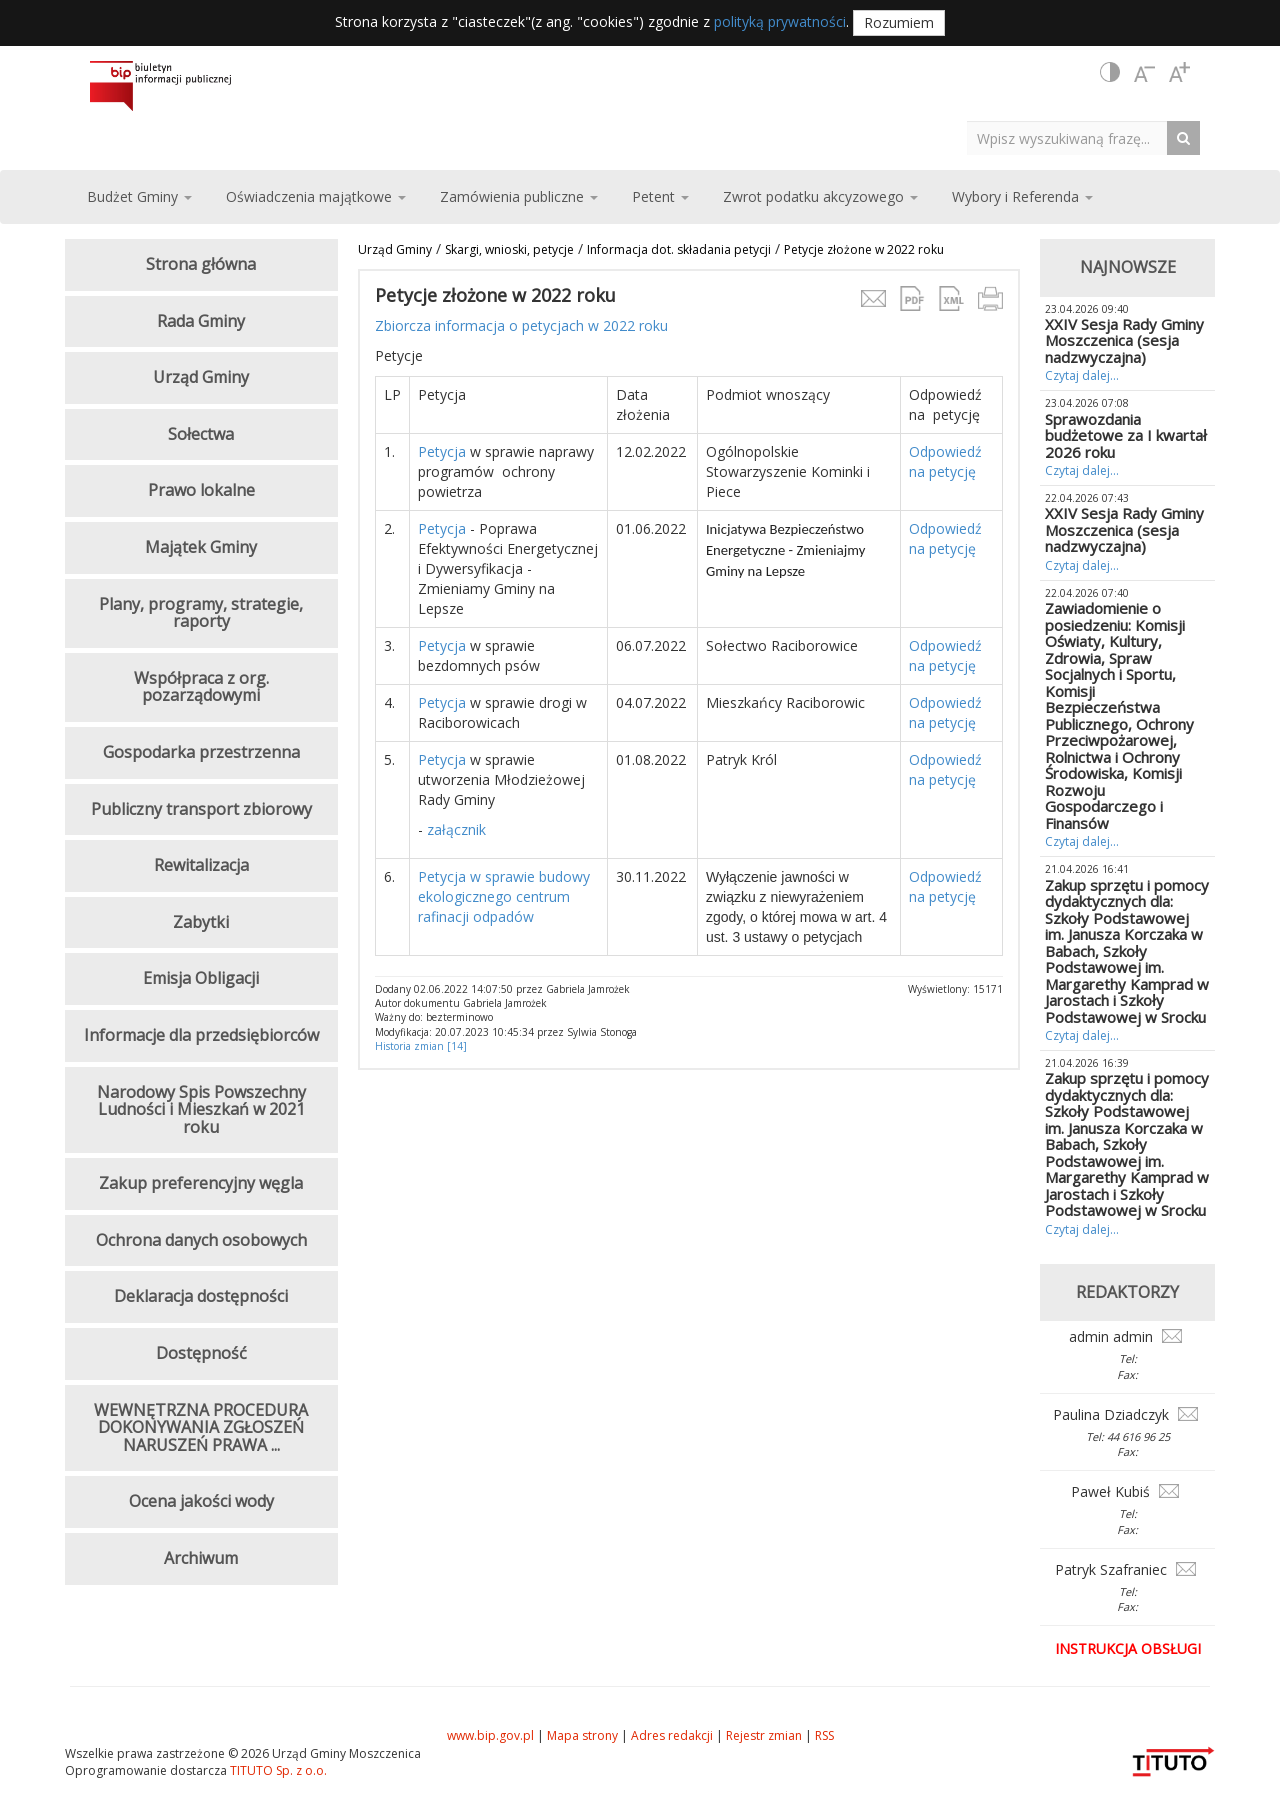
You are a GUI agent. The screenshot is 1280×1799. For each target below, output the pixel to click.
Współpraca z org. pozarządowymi (201, 687)
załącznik (454, 829)
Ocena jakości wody (201, 1501)
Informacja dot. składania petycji (679, 249)
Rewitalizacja (201, 865)
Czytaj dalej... (1082, 375)
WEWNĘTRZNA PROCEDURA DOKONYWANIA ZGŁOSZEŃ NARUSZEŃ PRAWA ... (201, 1427)
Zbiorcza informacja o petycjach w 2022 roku (521, 325)
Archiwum (201, 1558)
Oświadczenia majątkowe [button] (316, 196)
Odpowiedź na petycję (945, 461)
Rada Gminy (201, 321)
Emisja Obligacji (201, 978)
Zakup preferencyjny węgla (201, 1183)
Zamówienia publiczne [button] (519, 196)
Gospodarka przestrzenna (201, 752)
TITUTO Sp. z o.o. (277, 1770)
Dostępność (201, 1353)
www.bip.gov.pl (490, 1735)
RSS (824, 1735)
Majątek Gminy (201, 547)
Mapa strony (582, 1735)
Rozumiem (899, 22)
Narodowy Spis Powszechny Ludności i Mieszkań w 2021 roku (201, 1109)
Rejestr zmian (764, 1735)
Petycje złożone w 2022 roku (864, 249)
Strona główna (201, 264)
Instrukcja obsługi (1128, 1648)
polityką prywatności (780, 21)
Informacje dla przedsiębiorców (201, 1035)
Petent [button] (660, 196)
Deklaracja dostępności (201, 1296)
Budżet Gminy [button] (139, 196)
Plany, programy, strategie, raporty (201, 613)
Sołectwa (201, 434)
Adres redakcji (672, 1735)
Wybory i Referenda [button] (1022, 196)
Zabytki (201, 922)
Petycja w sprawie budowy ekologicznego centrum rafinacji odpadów (504, 896)
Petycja (442, 451)
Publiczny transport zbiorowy (201, 809)
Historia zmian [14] (421, 1046)
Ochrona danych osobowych (201, 1240)
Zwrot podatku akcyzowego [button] (820, 196)
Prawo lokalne (201, 490)
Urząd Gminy (395, 249)
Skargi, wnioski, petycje (509, 249)
